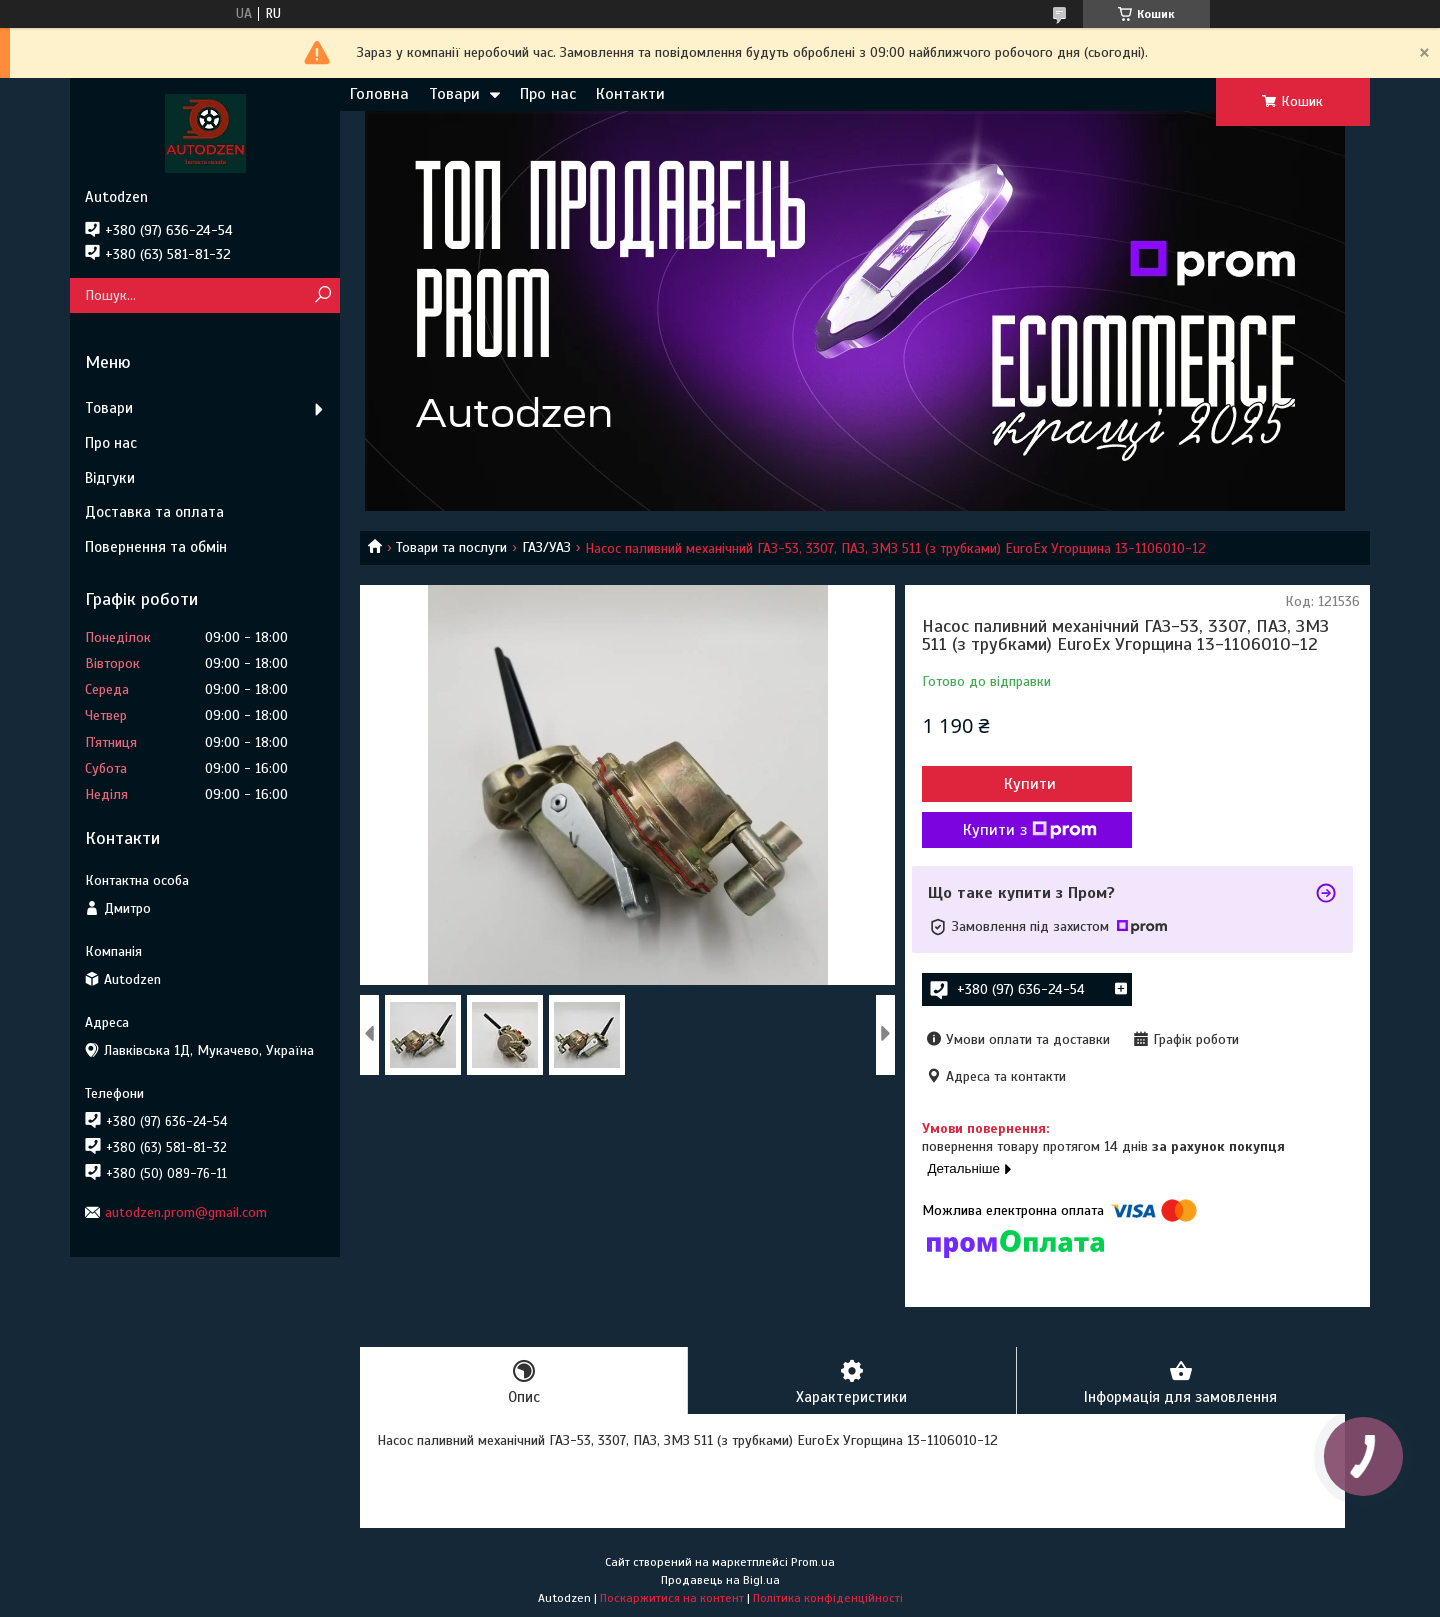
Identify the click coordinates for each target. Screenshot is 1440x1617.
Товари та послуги (451, 547)
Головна (379, 94)
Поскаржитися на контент (672, 1598)
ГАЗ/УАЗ (546, 547)
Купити (1030, 784)
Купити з (1030, 830)
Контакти (630, 94)
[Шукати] (322, 295)
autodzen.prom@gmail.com (186, 1212)
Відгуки (110, 478)
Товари (454, 94)
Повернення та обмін (156, 547)
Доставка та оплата (154, 512)
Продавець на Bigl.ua (720, 1580)
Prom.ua (813, 1562)
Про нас (548, 94)
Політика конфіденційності (828, 1598)
